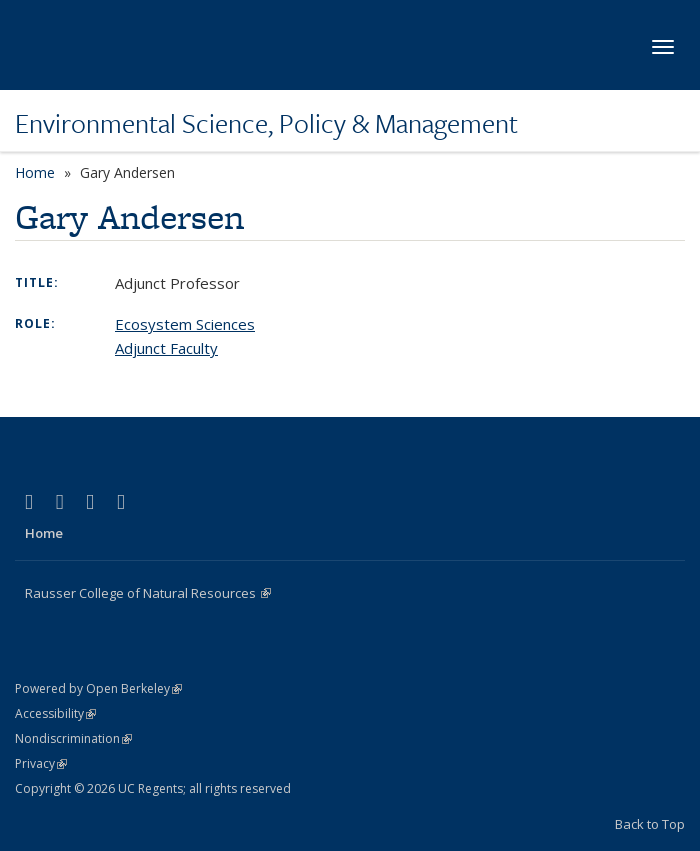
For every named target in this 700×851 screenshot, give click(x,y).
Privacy (41, 763)
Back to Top (650, 824)
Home (35, 172)
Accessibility (55, 713)
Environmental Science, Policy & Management (266, 123)
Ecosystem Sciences (185, 324)
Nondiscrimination (73, 738)
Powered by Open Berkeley (98, 688)
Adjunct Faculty (166, 348)
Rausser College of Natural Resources (148, 593)
